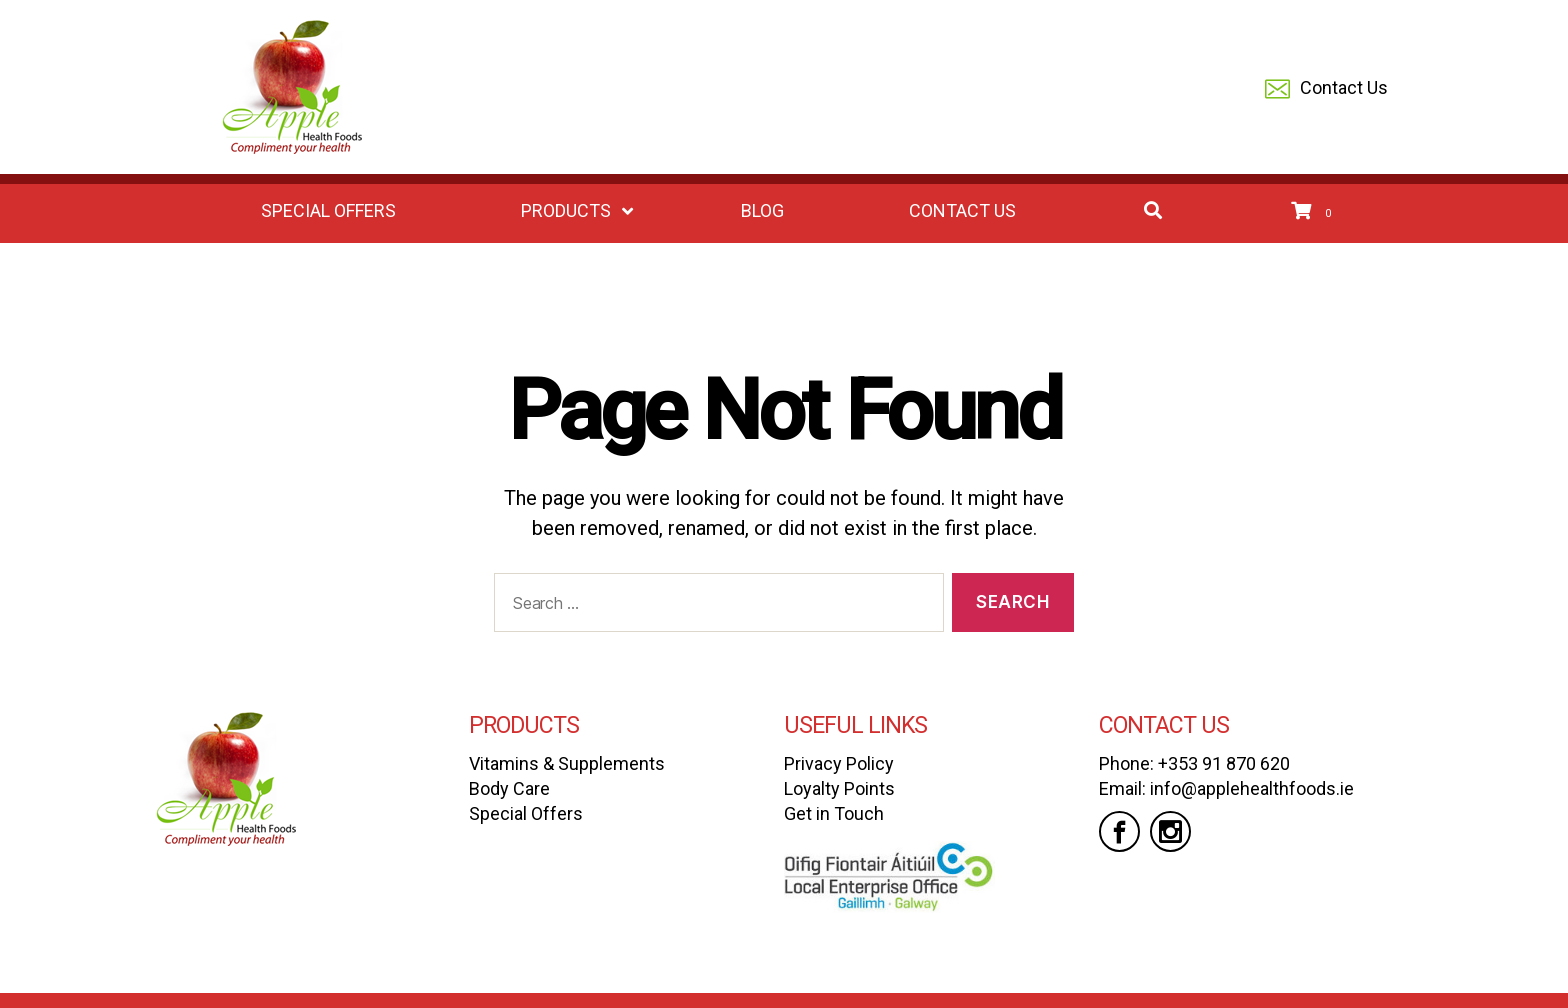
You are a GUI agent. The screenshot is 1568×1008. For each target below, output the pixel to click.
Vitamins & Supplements (567, 763)
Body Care (509, 788)
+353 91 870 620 (1224, 763)
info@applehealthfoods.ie (1252, 788)
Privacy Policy (839, 763)
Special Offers (526, 813)
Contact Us (1326, 89)
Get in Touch (834, 813)
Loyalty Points (839, 788)
